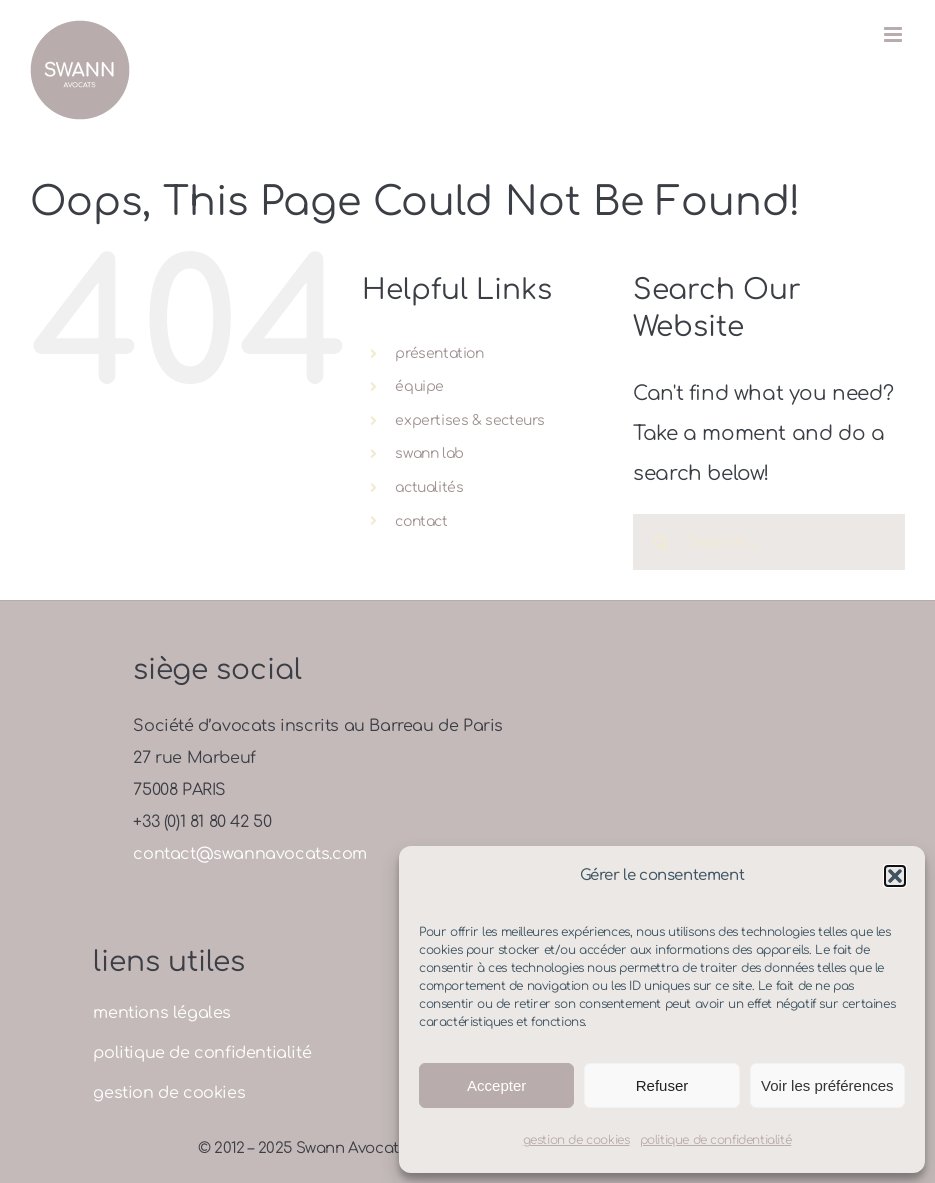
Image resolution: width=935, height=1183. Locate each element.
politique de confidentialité (716, 1140)
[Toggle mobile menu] (894, 34)
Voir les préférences (827, 1085)
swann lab (429, 453)
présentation (439, 353)
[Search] (661, 542)
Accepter (496, 1085)
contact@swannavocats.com (249, 854)
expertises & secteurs (470, 420)
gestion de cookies (576, 1140)
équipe (419, 386)
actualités (429, 487)
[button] (895, 876)
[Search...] (769, 542)
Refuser (662, 1085)
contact (421, 521)
